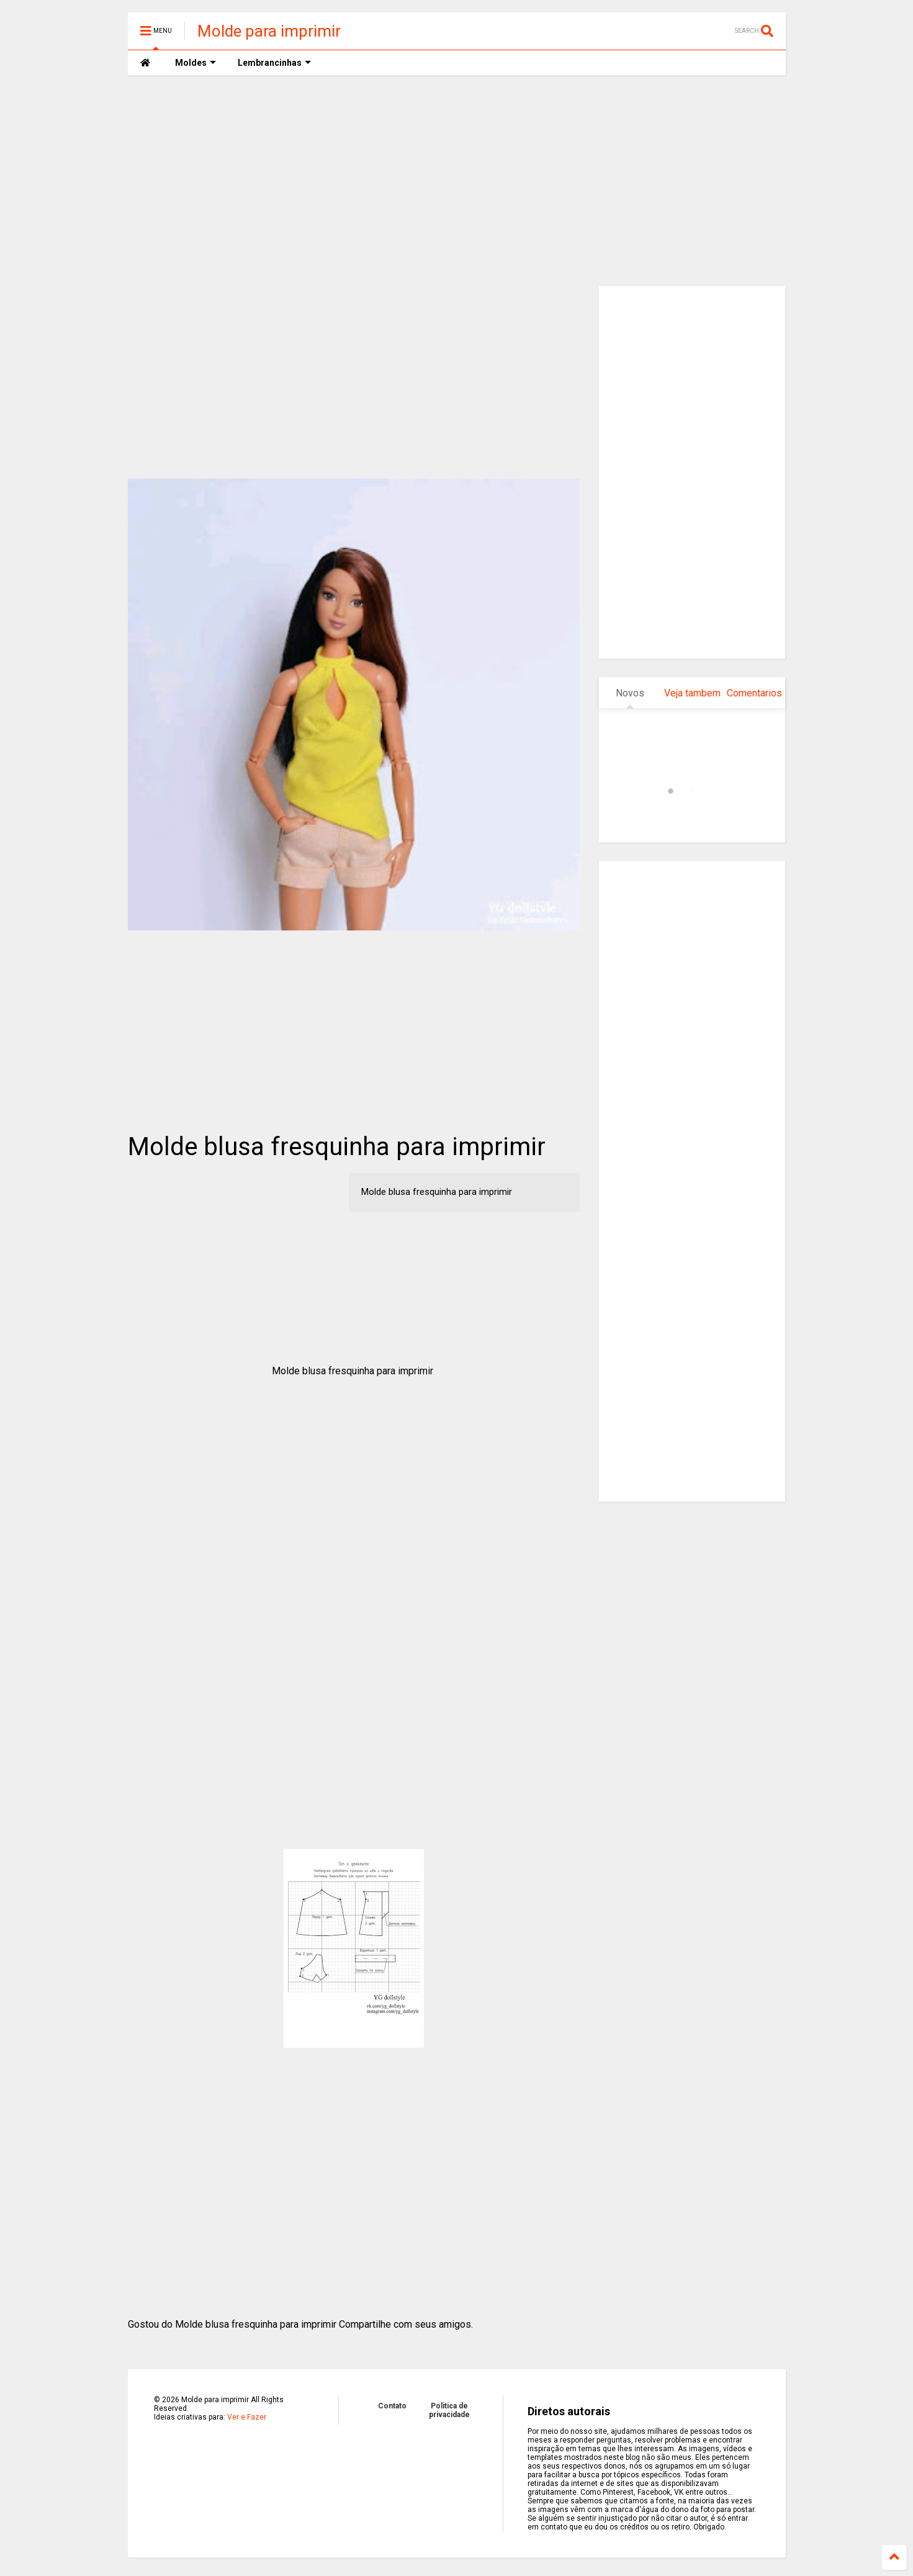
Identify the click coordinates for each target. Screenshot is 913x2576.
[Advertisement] (457, 181)
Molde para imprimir (269, 31)
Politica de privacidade (449, 2410)
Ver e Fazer (246, 2417)
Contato (392, 2406)
